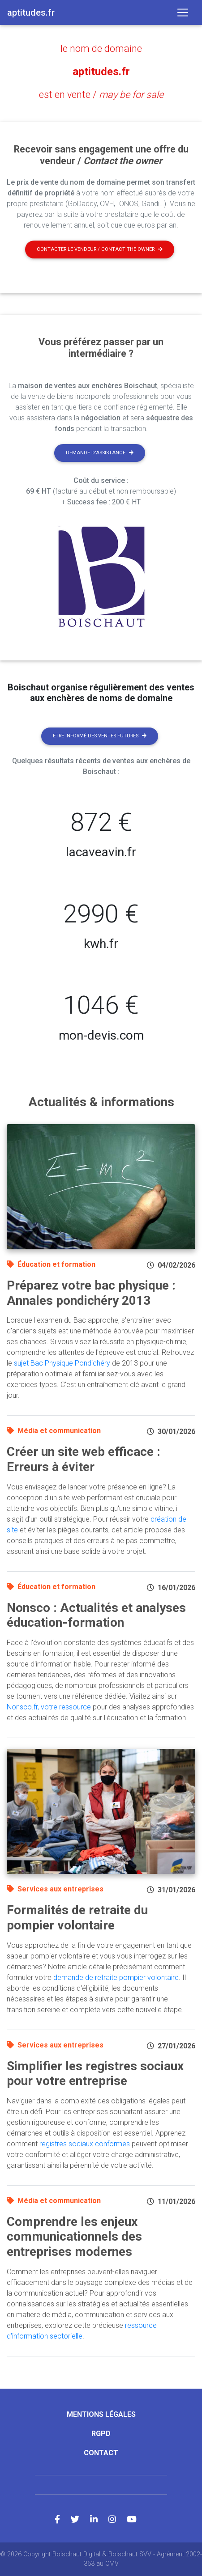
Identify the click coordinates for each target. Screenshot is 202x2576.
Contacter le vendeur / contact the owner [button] (100, 249)
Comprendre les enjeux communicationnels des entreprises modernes (74, 2236)
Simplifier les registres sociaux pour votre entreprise (95, 2074)
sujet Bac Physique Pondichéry (62, 1363)
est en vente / (101, 94)
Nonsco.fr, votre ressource (49, 1707)
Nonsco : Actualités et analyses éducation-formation (96, 1615)
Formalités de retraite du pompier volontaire (77, 1918)
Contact (101, 2453)
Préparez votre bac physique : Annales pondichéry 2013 (91, 1293)
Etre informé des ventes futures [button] (99, 736)
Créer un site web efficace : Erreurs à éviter (83, 1459)
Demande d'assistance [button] (99, 453)
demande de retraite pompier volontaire (116, 1977)
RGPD (101, 2433)
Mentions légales (101, 2414)
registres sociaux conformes (84, 2144)
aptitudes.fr (101, 71)
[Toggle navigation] (183, 12)
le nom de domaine (101, 48)
